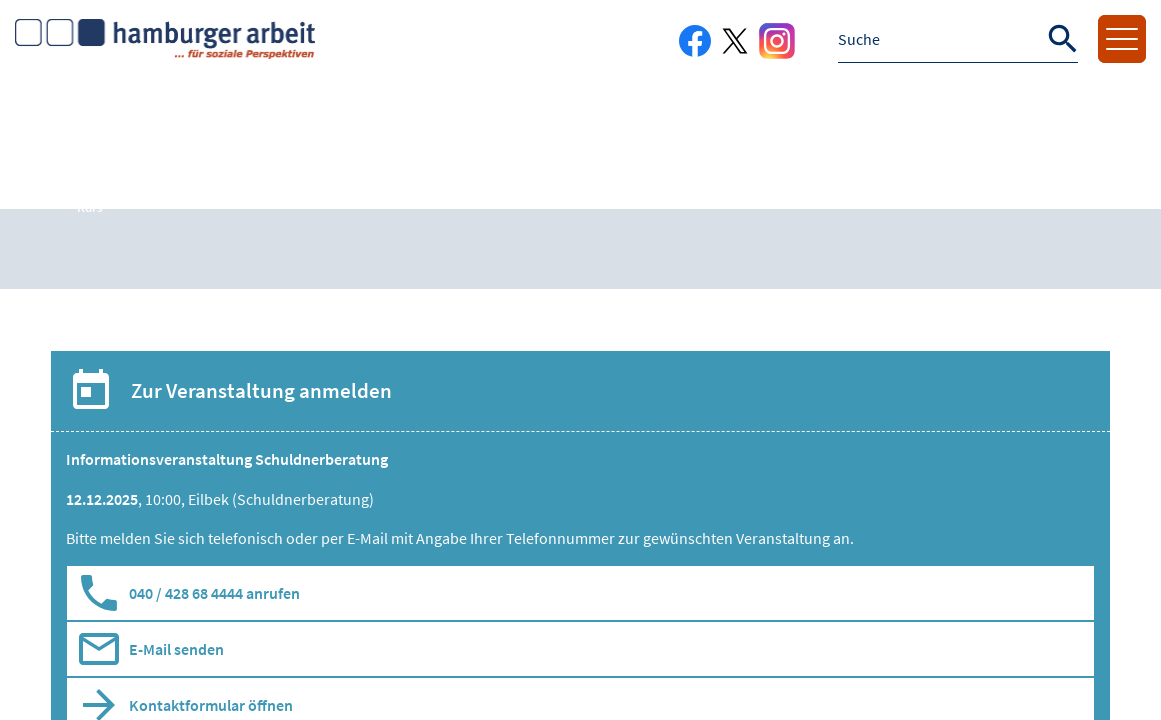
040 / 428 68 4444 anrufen (214, 593)
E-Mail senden (176, 649)
